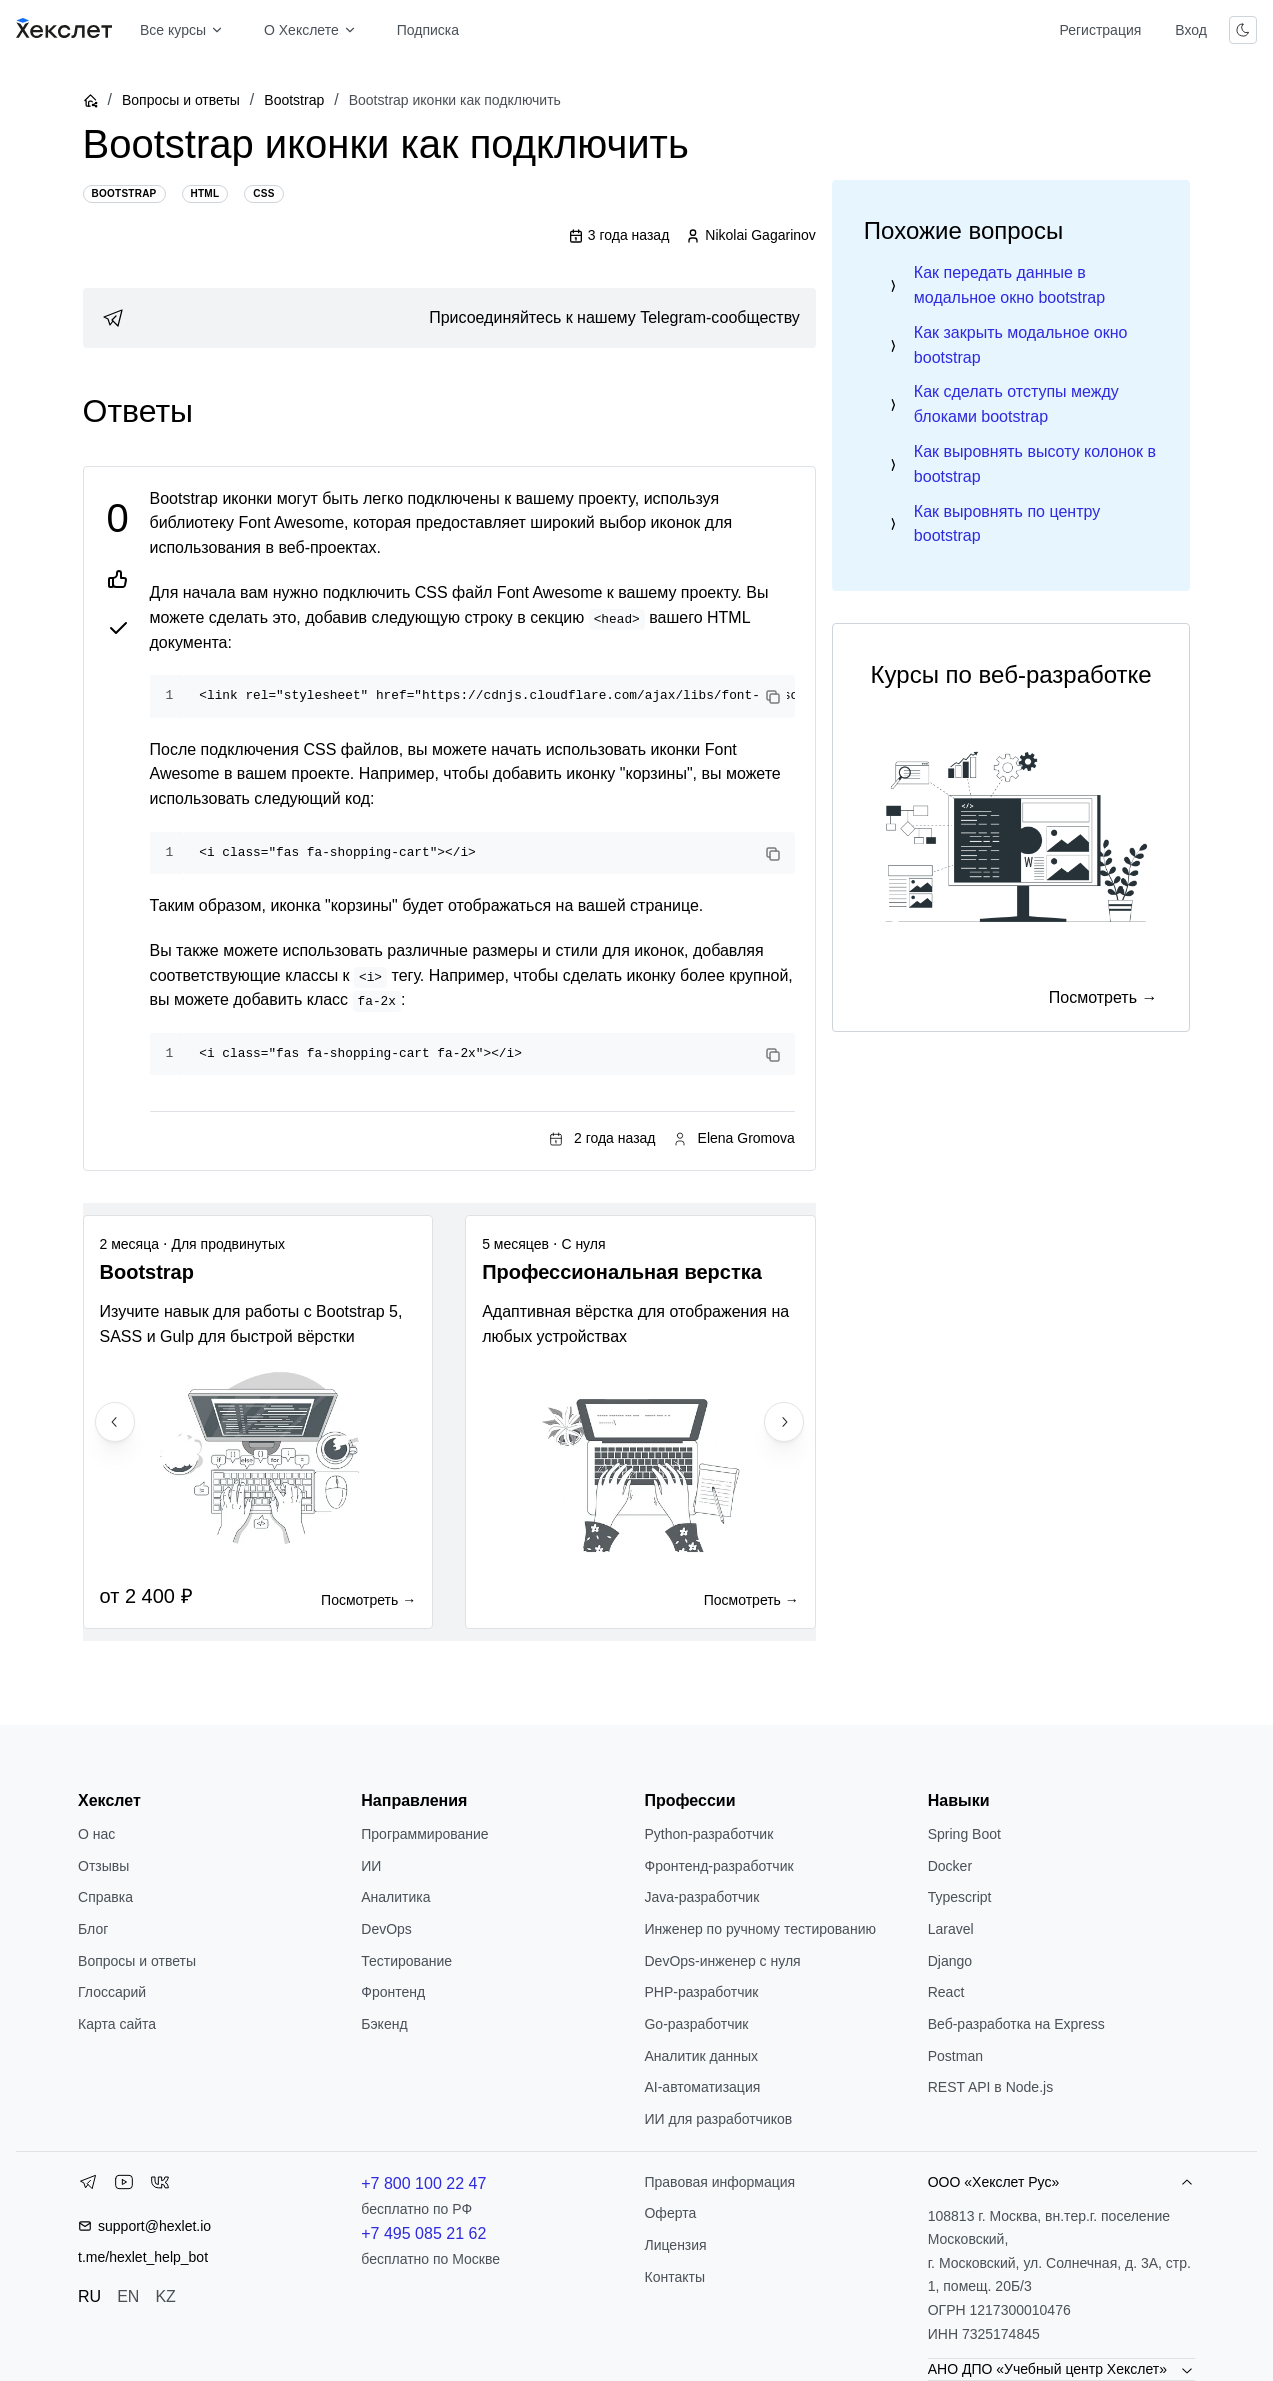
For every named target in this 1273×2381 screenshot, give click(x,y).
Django (950, 1961)
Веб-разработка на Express (1016, 2024)
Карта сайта (117, 2024)
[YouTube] (124, 2186)
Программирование (424, 1834)
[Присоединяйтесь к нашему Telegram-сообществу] (449, 318)
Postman (955, 2056)
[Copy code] (773, 697)
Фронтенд (393, 1992)
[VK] (160, 2186)
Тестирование (406, 1961)
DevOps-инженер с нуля (722, 1961)
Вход (1191, 30)
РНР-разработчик (701, 1992)
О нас (96, 1834)
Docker (950, 1866)
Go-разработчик (696, 2024)
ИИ (371, 1866)
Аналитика (395, 1897)
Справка (105, 1897)
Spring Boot (964, 1834)
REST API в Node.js (990, 2087)
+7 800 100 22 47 (423, 2183)
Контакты (674, 2277)
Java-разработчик (701, 1897)
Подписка (428, 30)
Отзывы (103, 1866)
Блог (93, 1929)
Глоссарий (112, 1992)
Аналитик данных (701, 2056)
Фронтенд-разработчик (718, 1866)
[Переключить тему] (1243, 30)
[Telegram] (88, 2186)
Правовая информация (719, 2182)
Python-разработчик (708, 1834)
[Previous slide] (115, 1422)
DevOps (386, 1929)
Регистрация (1100, 30)
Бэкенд (384, 2024)
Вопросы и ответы (181, 100)
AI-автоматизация (702, 2087)
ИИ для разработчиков (718, 2119)
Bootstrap (294, 100)
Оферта (670, 2213)
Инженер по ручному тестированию (759, 1929)
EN (128, 2296)
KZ (165, 2296)
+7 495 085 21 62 (423, 2233)
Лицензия (675, 2245)
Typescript (960, 1897)
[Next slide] (784, 1422)
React (946, 1992)
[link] (449, 318)
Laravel (951, 1929)
